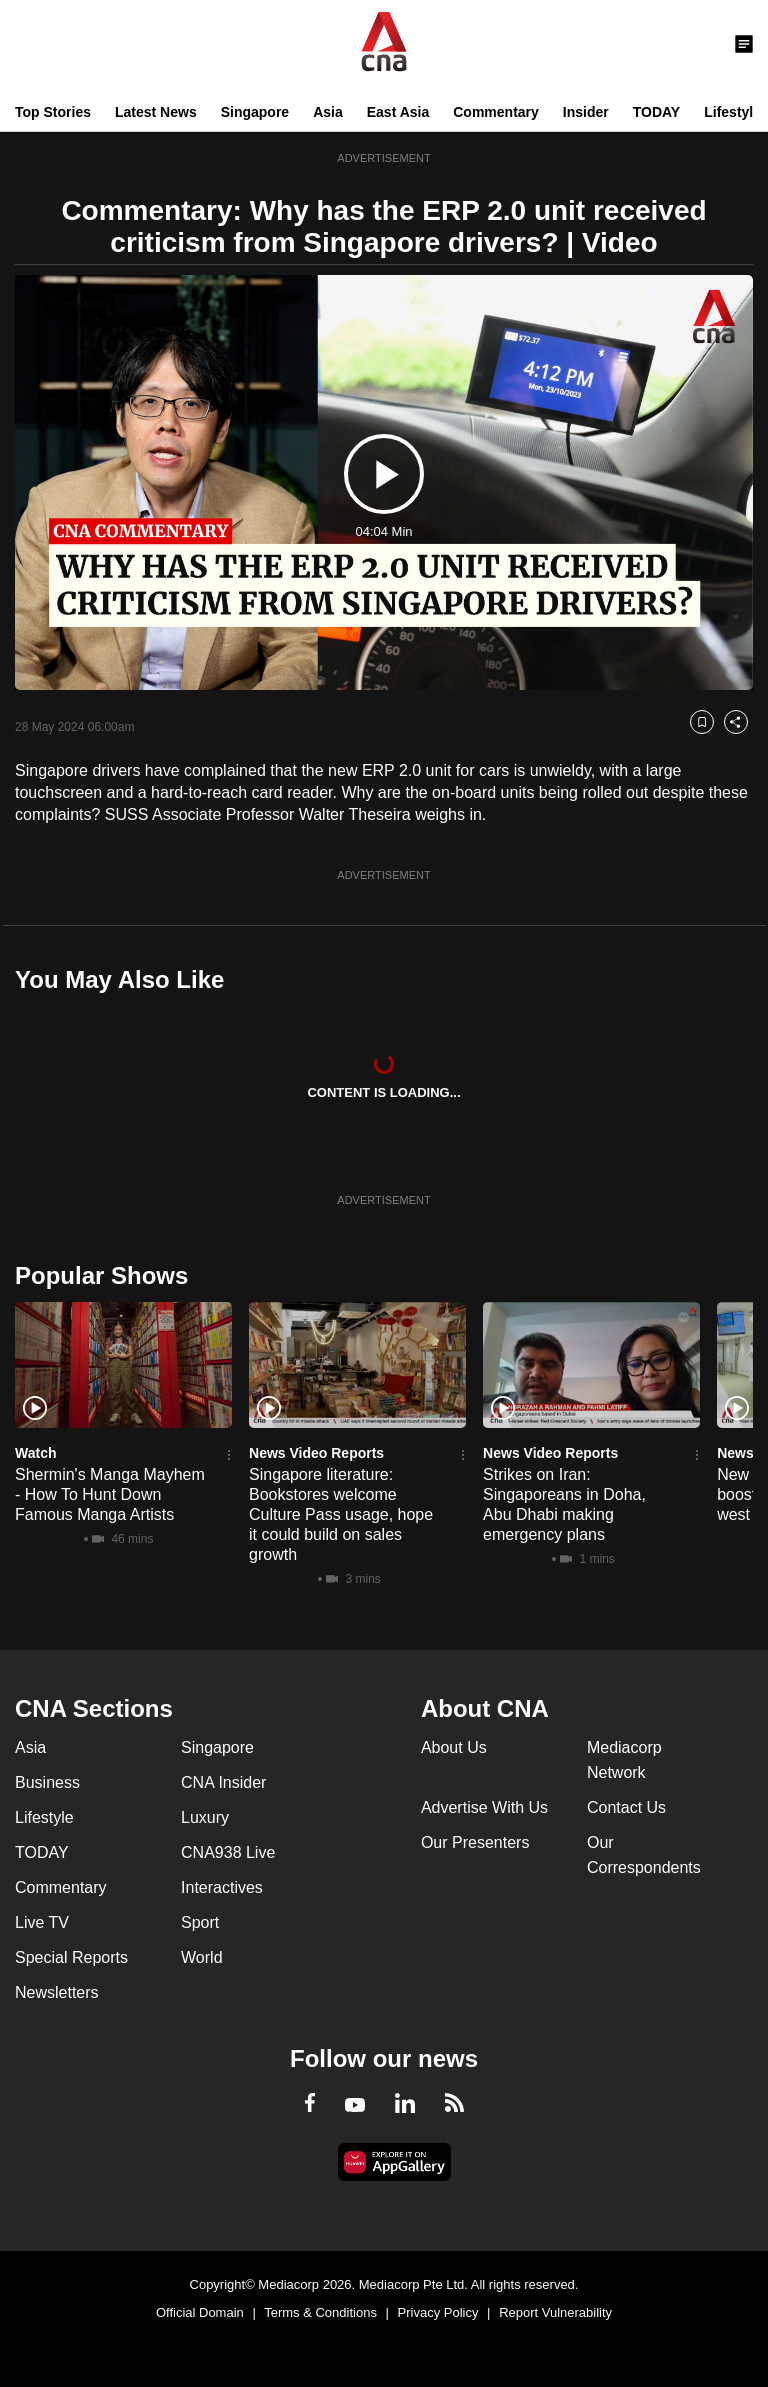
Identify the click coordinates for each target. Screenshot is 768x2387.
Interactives (222, 1887)
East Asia (398, 112)
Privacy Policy (438, 2312)
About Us (454, 1747)
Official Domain (200, 2312)
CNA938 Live (228, 1852)
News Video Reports (316, 1453)
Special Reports (71, 1957)
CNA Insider (223, 1782)
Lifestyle (732, 112)
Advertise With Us (484, 1807)
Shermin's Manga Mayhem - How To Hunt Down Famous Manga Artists (110, 1494)
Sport (200, 1922)
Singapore (255, 112)
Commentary (496, 112)
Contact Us (626, 1807)
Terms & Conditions (320, 2312)
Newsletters (57, 1992)
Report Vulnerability (555, 2312)
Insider (586, 112)
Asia (328, 112)
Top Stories (53, 112)
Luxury (205, 1817)
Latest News (156, 112)
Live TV (42, 1922)
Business (47, 1782)
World (202, 1957)
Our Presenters (475, 1842)
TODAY (656, 112)
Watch (35, 1453)
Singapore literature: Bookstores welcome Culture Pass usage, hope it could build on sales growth (341, 1514)
